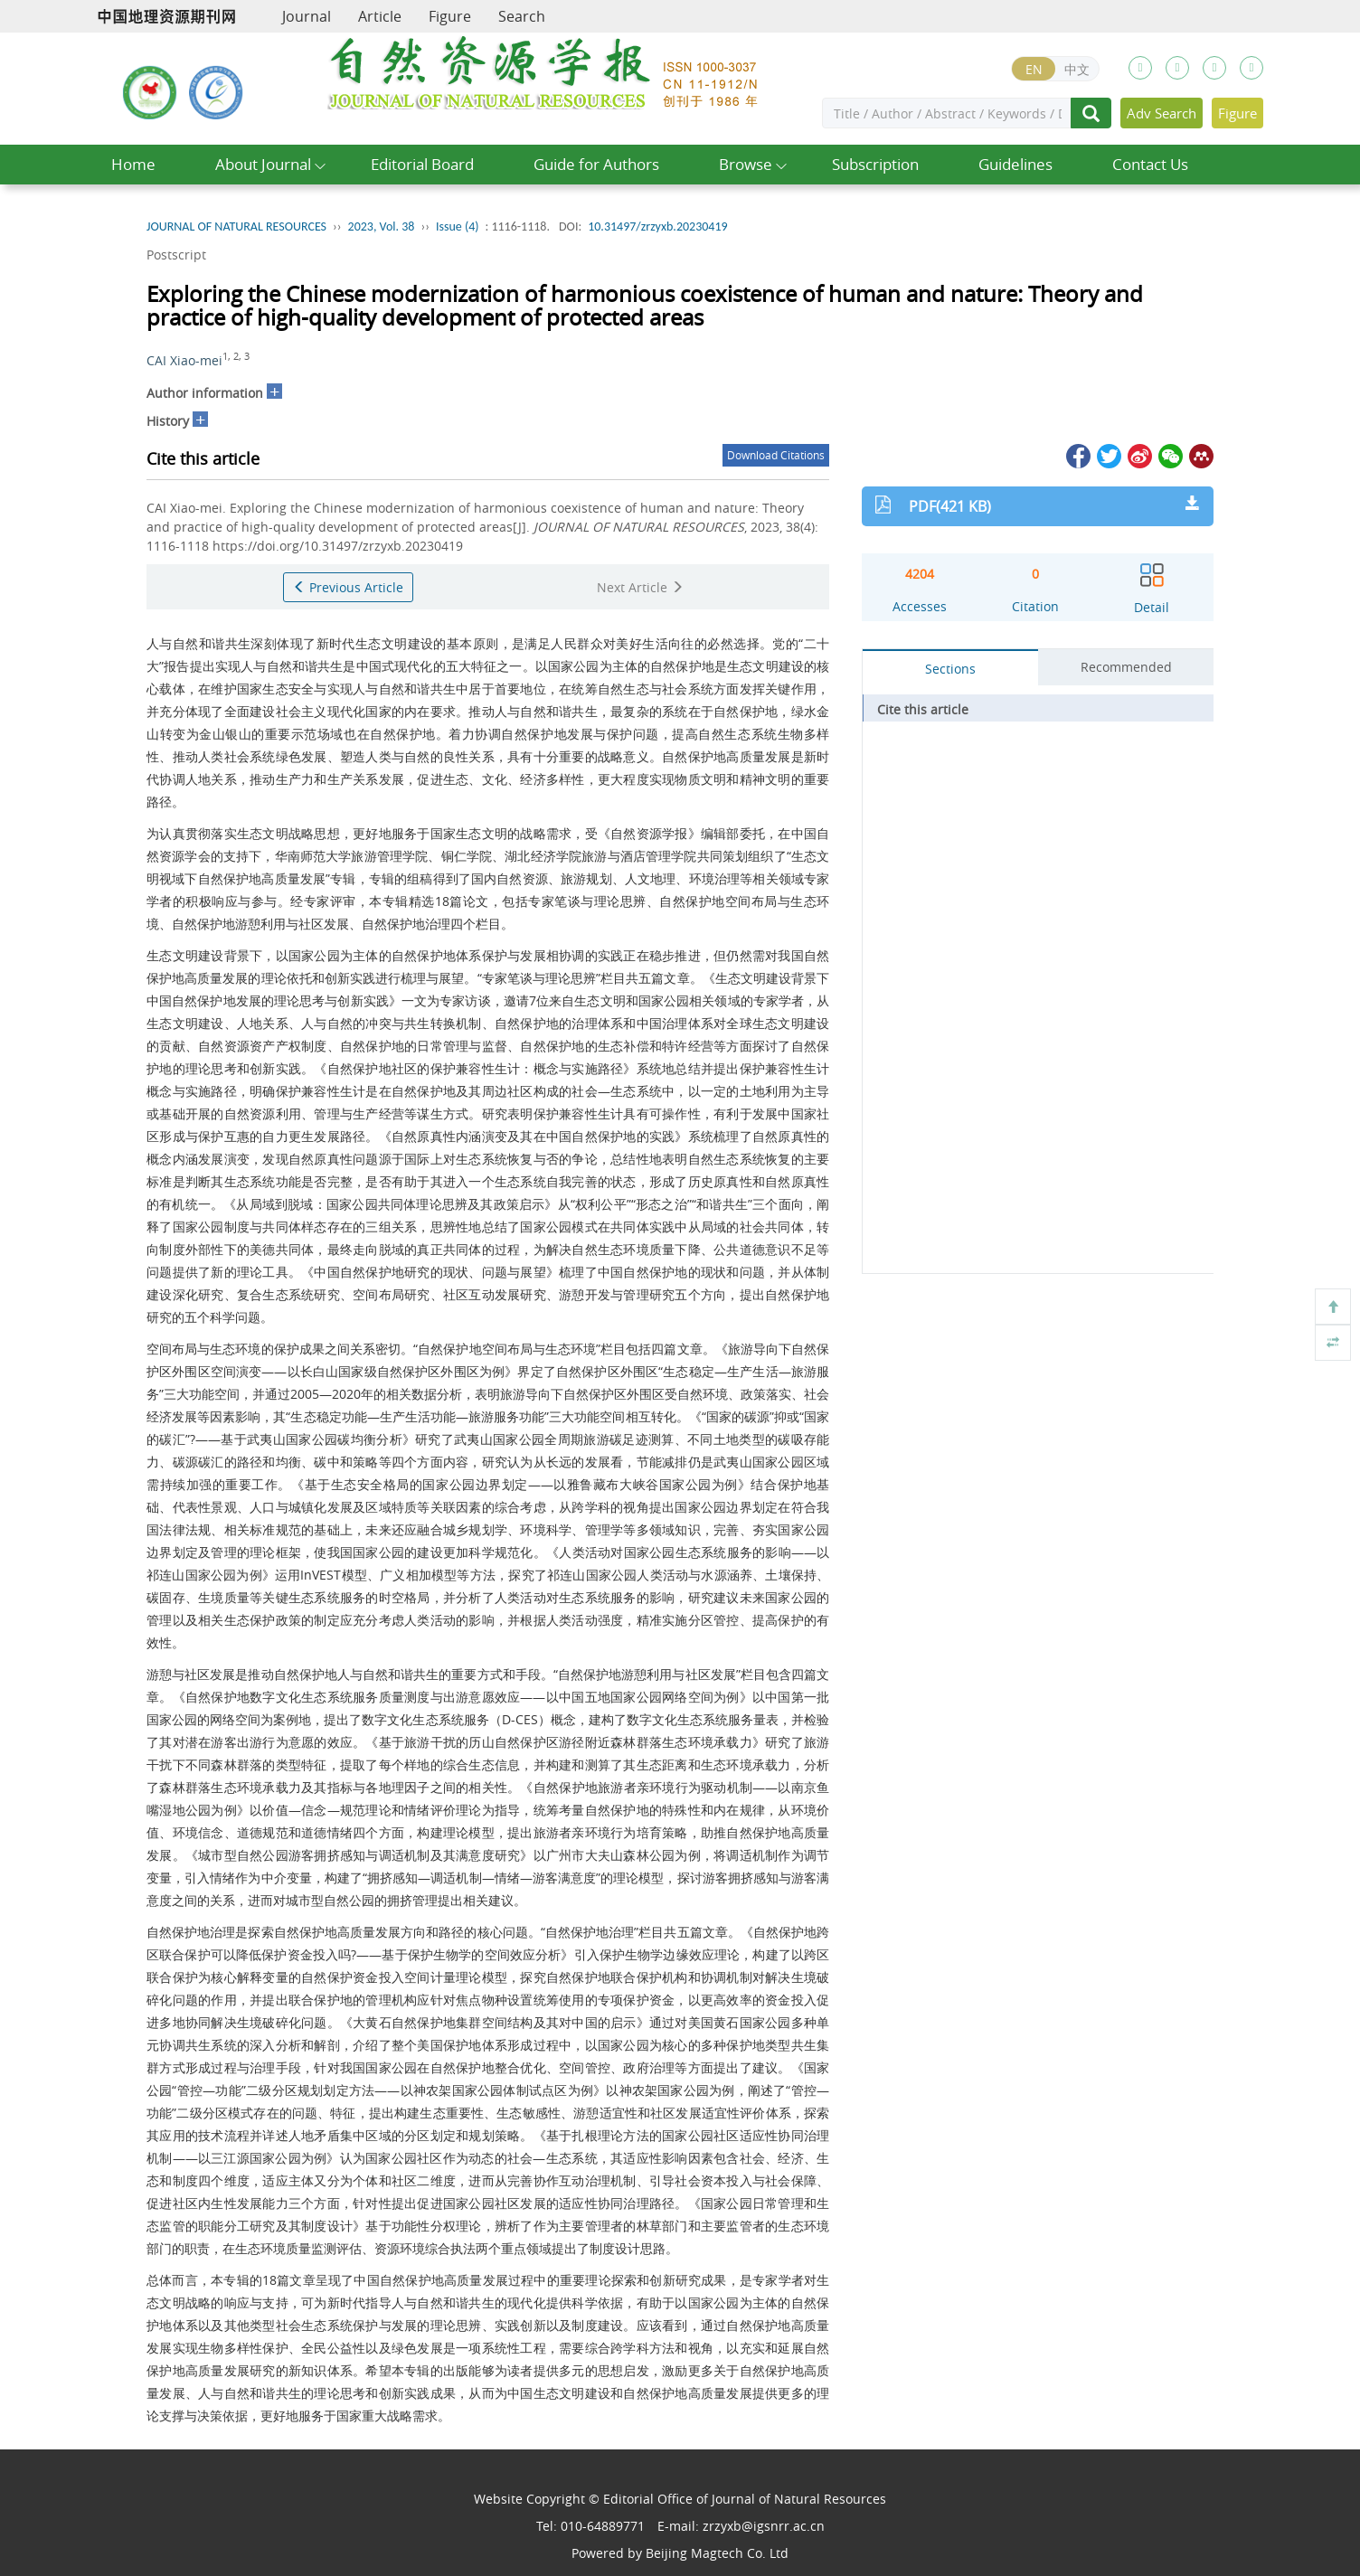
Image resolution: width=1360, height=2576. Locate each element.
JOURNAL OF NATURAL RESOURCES (236, 226)
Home (133, 164)
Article (379, 16)
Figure (450, 16)
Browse (745, 164)
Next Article (640, 587)
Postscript (176, 254)
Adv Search (1161, 113)
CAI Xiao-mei (184, 360)
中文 (1077, 69)
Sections (950, 668)
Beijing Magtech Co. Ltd (717, 2553)
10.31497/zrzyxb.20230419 (658, 226)
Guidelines (1015, 164)
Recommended (1126, 666)
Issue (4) (457, 226)
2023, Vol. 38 (381, 226)
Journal (306, 16)
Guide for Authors (596, 164)
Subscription (875, 164)
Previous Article (348, 587)
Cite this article (922, 709)
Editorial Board (422, 164)
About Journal (263, 164)
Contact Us (1150, 164)
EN (1034, 69)
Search (521, 16)
